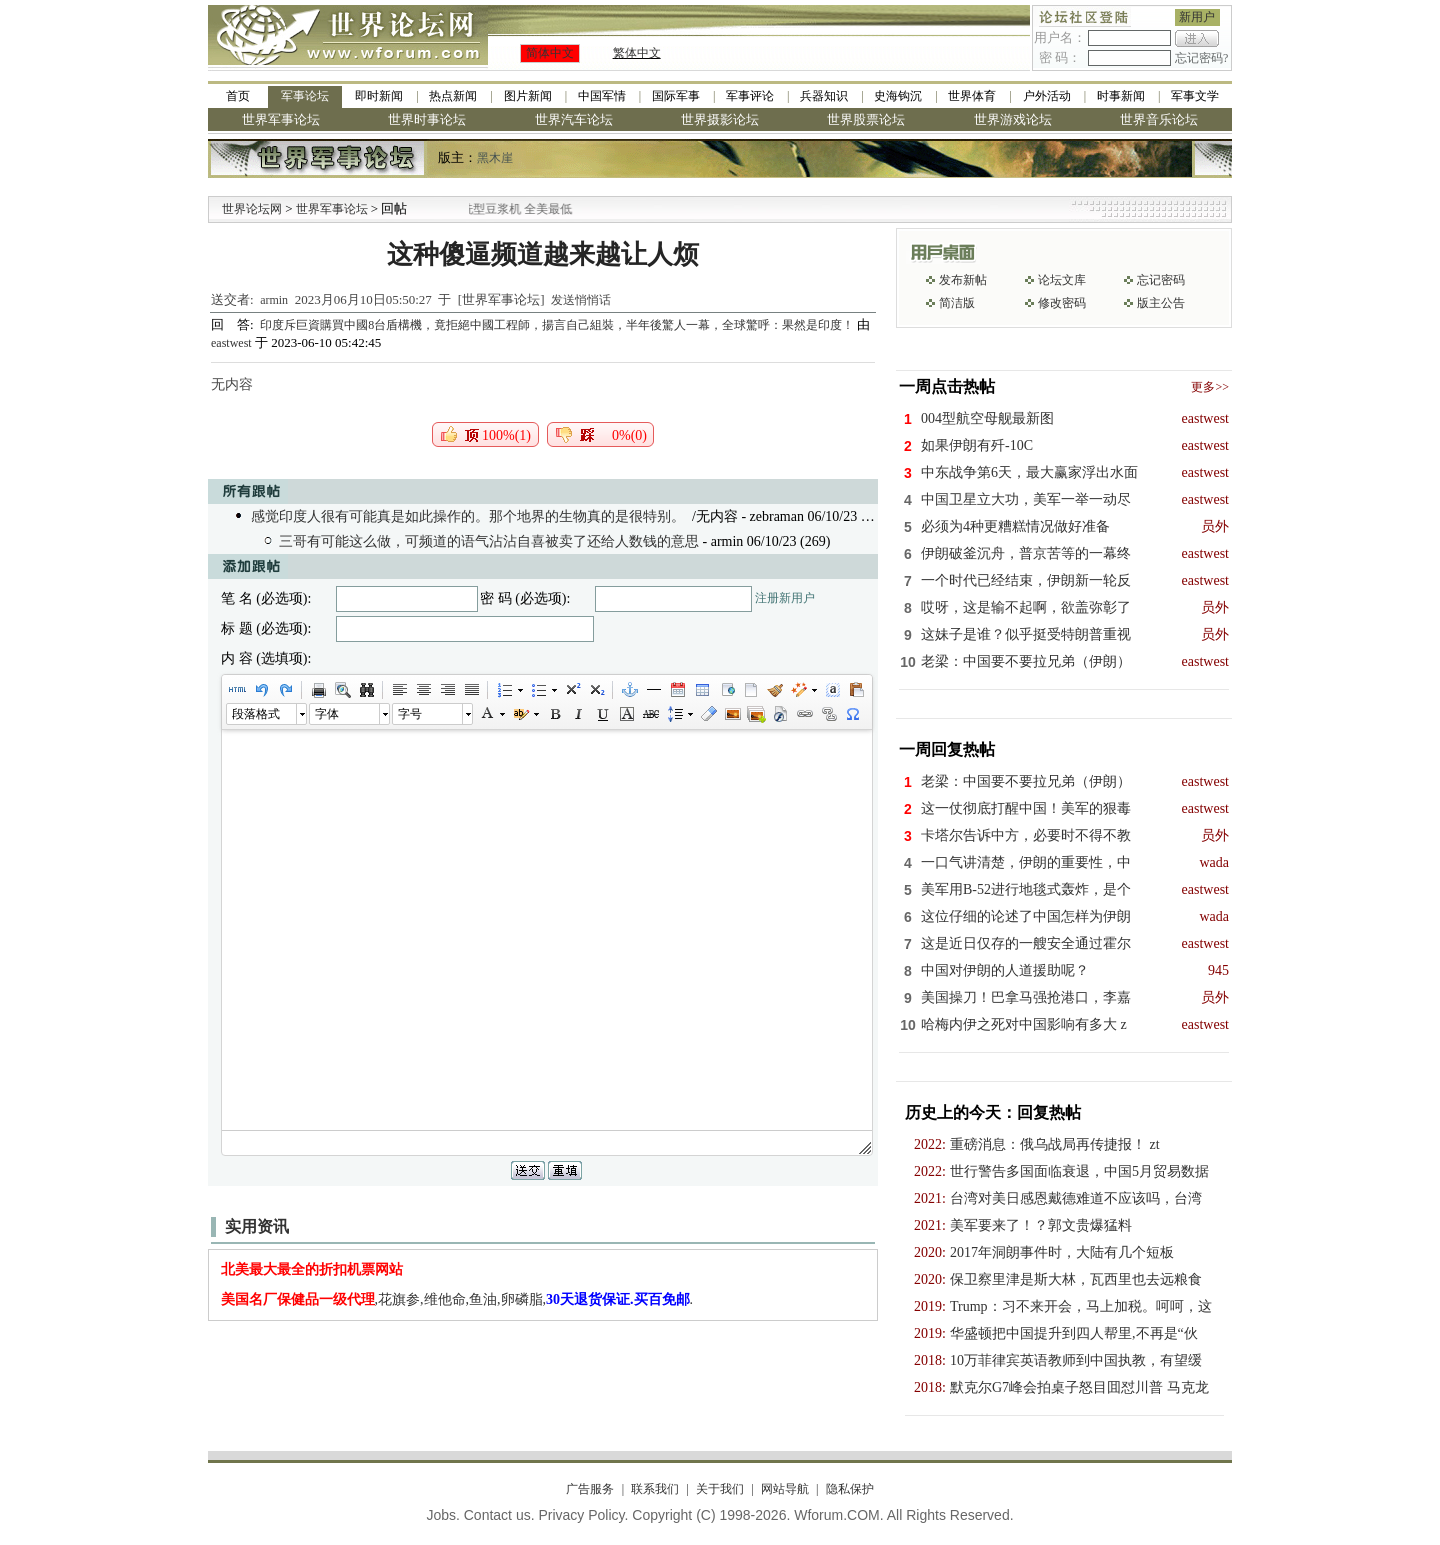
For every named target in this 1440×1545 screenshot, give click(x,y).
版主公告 (1161, 303)
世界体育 (972, 96)
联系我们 (655, 1489)
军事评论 (750, 96)
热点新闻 (453, 96)
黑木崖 (495, 158)
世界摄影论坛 (720, 119)
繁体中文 (637, 53)
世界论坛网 (252, 209)
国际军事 (676, 96)
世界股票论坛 (866, 119)
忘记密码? (1201, 58)
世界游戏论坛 (1013, 119)
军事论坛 (305, 96)
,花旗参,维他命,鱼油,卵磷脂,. (457, 1299)
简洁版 (957, 303)
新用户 (1197, 17)
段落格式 (256, 714)
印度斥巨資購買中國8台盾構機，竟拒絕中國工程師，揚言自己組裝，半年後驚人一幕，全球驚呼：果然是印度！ (558, 325)
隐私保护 (850, 1489)
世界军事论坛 (281, 119)
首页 (238, 96)
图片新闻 (528, 96)
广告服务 (590, 1489)
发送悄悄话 (581, 300)
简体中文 (550, 53)
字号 (410, 714)
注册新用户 (785, 598)
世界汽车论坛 (574, 119)
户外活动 (1047, 96)
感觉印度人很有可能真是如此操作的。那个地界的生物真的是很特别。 (468, 516)
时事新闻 (1121, 96)
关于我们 (720, 1489)
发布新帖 (963, 280)
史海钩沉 (898, 96)
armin (274, 300)
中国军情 (602, 96)
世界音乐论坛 (1159, 119)
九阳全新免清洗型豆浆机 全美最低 (519, 209)
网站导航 (785, 1489)
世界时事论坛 (427, 119)
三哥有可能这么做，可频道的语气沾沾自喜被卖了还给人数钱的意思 (489, 541)
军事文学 (1195, 96)
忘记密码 (1161, 280)
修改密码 (1062, 303)
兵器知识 (824, 96)
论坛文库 (1062, 280)
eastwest (231, 343)
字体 (327, 714)
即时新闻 (379, 96)
